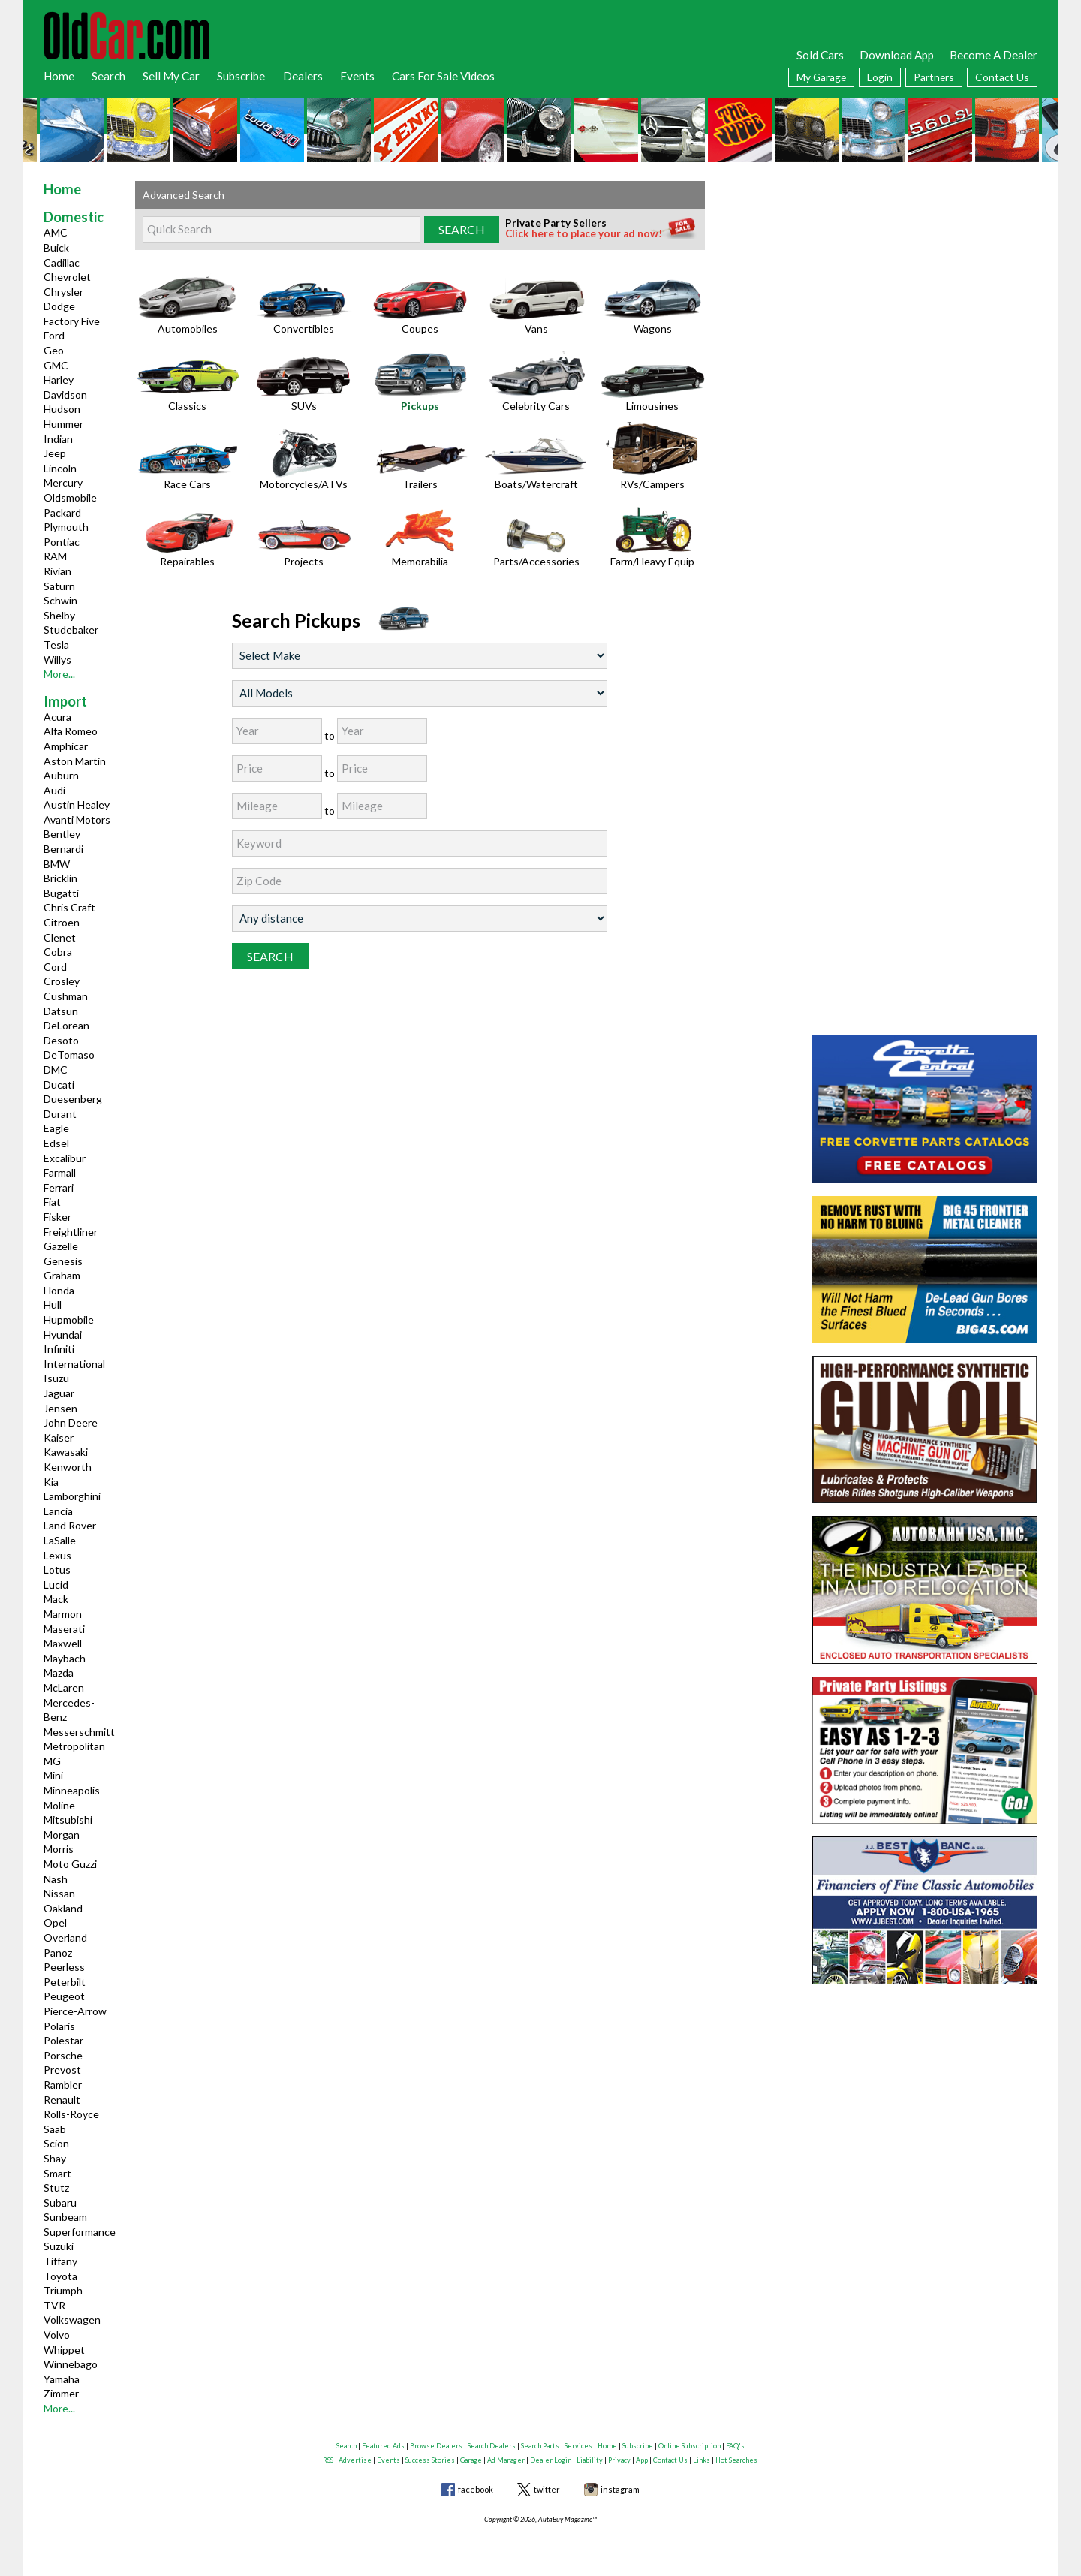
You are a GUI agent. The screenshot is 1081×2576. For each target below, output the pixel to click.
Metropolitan (74, 1746)
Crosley (62, 981)
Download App (897, 55)
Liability (590, 2460)
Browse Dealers (436, 2446)
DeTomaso (69, 1054)
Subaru (60, 2202)
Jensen (60, 1408)
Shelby (59, 615)
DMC (56, 1069)
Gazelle (61, 1246)
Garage (471, 2460)
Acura (57, 716)
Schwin (60, 600)
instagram (620, 2489)
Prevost (62, 2069)
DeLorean (66, 1025)
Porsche (63, 2055)
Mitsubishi (68, 1819)
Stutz (56, 2187)
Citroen (62, 922)
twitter (547, 2489)
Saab (55, 2129)
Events (357, 76)
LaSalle (60, 1540)
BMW (57, 863)
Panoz (58, 1952)
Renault (62, 2099)
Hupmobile (69, 1319)
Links (701, 2460)
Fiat (52, 1201)
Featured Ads (383, 2446)
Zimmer (61, 2393)
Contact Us (1002, 77)
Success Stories (430, 2460)
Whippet (64, 2349)
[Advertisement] (924, 275)
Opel (55, 1922)
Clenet (60, 937)
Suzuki (59, 2246)
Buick (56, 247)
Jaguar (59, 1393)
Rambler (63, 2084)
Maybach (65, 1658)
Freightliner (71, 1231)
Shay (55, 2158)
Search (108, 76)
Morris (59, 1848)
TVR (54, 2305)
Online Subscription (689, 2446)
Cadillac (62, 262)
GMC (56, 365)
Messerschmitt (79, 1731)
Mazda (59, 1672)
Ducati (59, 1084)
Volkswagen (72, 2319)
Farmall (60, 1172)
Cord (55, 966)
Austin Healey (77, 804)
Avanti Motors (77, 819)
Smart (57, 2173)
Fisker (57, 1216)
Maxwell (63, 1643)
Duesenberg (73, 1098)
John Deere (71, 1422)
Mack (56, 1598)
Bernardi (63, 848)
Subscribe (241, 76)
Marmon (63, 1613)
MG (52, 1761)
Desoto (61, 1040)
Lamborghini (72, 1496)
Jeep (55, 453)
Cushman (66, 996)
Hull (53, 1304)
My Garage (821, 77)
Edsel (56, 1143)
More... (59, 673)
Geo (54, 350)
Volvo (57, 2334)
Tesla (56, 644)
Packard (62, 512)
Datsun (61, 1011)
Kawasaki (66, 1451)
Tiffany (60, 2261)
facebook (475, 2489)
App (642, 2460)
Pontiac (62, 541)
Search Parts (540, 2446)
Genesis (63, 1261)
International (74, 1363)
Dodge (59, 306)
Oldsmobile (70, 497)
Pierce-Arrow (75, 2011)
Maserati (64, 1628)
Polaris (59, 2026)
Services (578, 2446)
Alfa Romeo (71, 731)
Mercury (63, 482)
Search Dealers (492, 2446)
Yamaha (62, 2379)
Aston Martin (75, 761)
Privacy (619, 2460)
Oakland (63, 1908)
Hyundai (63, 1334)
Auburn (61, 775)
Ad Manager (506, 2460)
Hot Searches (736, 2460)
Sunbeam (65, 2216)
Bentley (62, 833)
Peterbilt (65, 1981)
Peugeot (64, 1996)
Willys (57, 659)
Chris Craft (69, 907)
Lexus (57, 1555)
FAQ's (735, 2446)
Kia (51, 1481)
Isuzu (56, 1378)
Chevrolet (67, 276)
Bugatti (61, 893)
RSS (328, 2460)
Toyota (60, 2276)
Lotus (57, 1569)
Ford (54, 335)
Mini (53, 1775)
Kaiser (59, 1437)
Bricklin (60, 878)
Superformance (80, 2231)
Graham (62, 1275)
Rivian (57, 571)
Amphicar (66, 746)
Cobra (58, 951)
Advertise (355, 2460)
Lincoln (60, 468)
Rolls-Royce (71, 2113)
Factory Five (72, 321)
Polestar (63, 2040)
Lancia (58, 1511)
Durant (60, 1113)
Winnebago (71, 2364)
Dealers (303, 76)
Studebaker (71, 629)
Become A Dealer (993, 55)
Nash (56, 1878)
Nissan (59, 1893)
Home (59, 76)
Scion (56, 2143)
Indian (58, 438)
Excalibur (65, 1158)
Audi (54, 790)
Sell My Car (171, 76)
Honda (59, 1290)
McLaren (64, 1687)
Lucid (56, 1584)
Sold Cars (820, 55)
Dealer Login (550, 2460)
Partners (934, 77)
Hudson (62, 408)
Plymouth (66, 526)
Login (880, 77)
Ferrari (59, 1187)
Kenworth (68, 1466)
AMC (56, 232)
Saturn (59, 586)
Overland (65, 1937)
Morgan (62, 1834)
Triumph (63, 2290)
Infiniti (59, 1348)
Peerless (64, 1966)
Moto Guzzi (70, 1863)
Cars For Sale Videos (443, 76)
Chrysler (63, 291)
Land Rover (70, 1525)
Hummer (63, 423)
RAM (55, 556)
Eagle (56, 1128)
